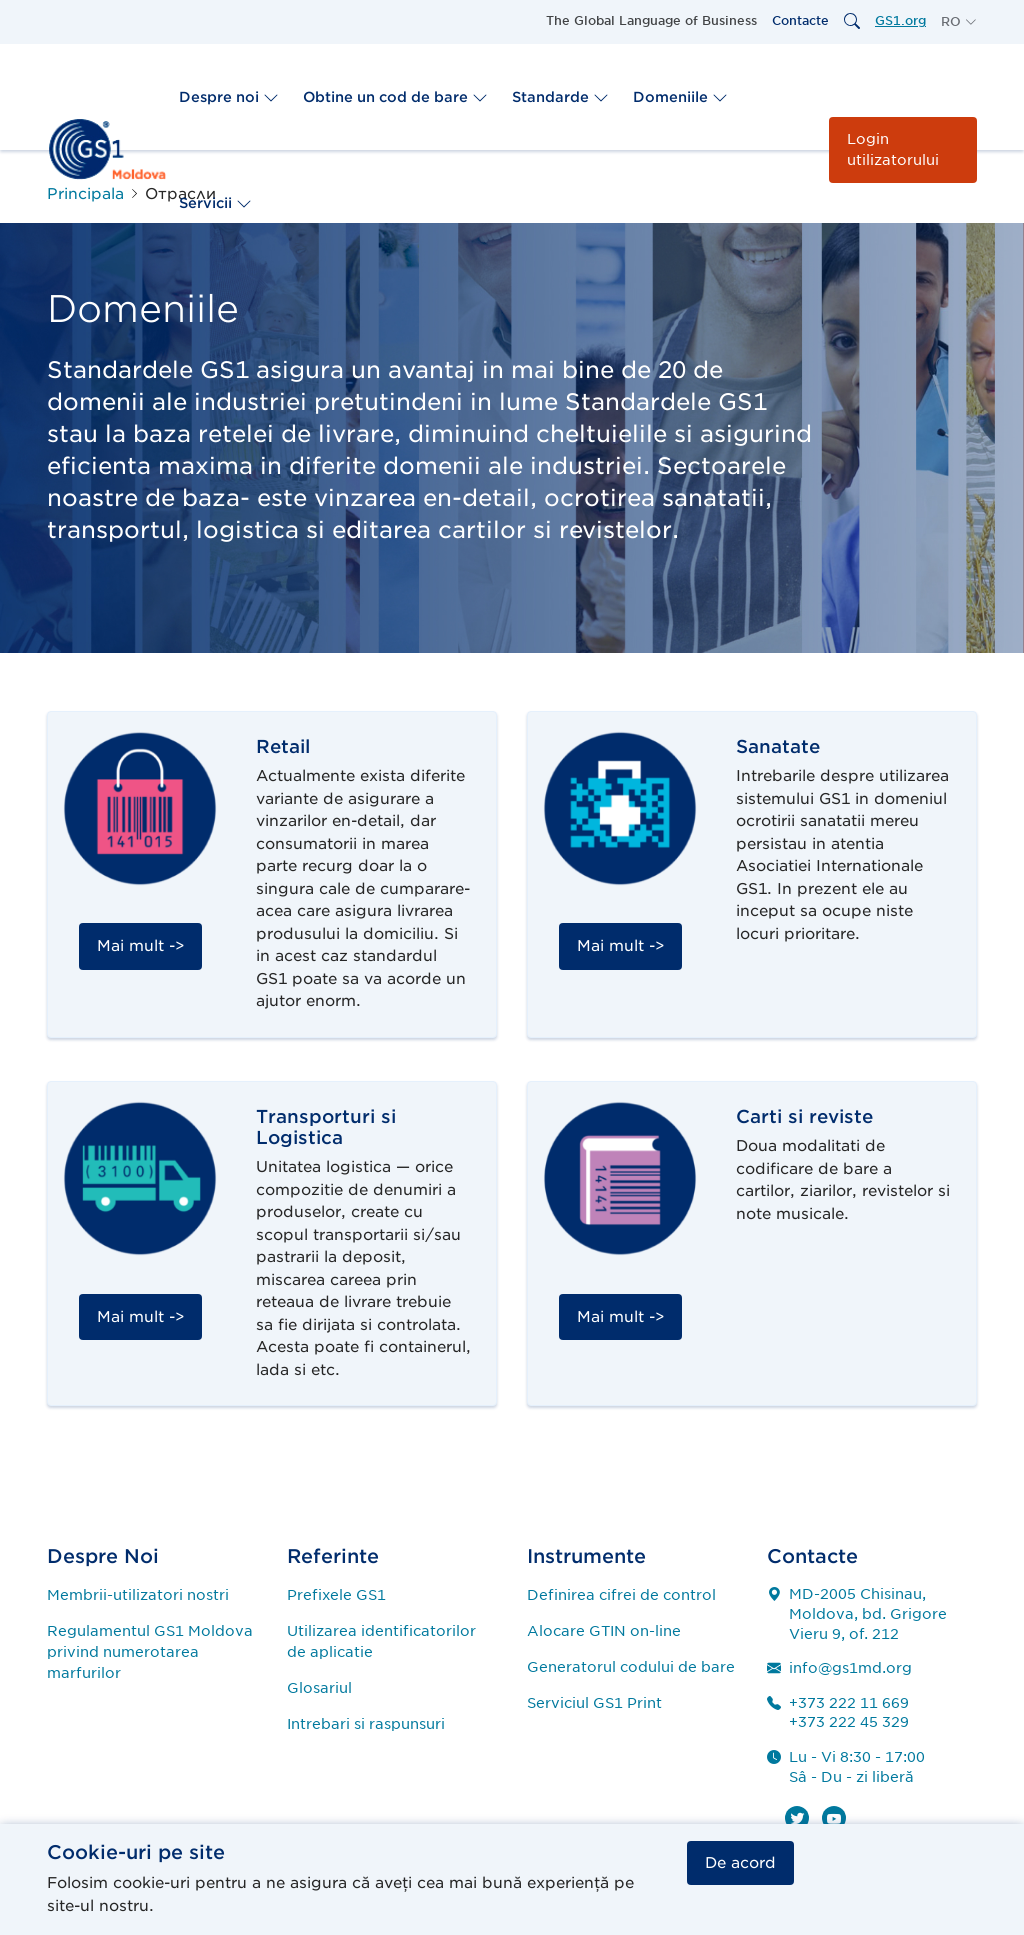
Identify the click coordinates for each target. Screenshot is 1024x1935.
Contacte (800, 20)
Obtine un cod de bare (395, 97)
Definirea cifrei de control (621, 1595)
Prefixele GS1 (336, 1595)
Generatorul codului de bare (631, 1667)
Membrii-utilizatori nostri (138, 1595)
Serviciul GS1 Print (594, 1703)
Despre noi (229, 97)
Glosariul (319, 1688)
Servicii (215, 203)
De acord (740, 1863)
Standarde (560, 97)
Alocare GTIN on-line (604, 1631)
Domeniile (680, 97)
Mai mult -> (140, 946)
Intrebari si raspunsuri (366, 1724)
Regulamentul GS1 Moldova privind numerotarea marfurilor (150, 1652)
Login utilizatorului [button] (893, 149)
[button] (959, 22)
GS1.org (900, 20)
